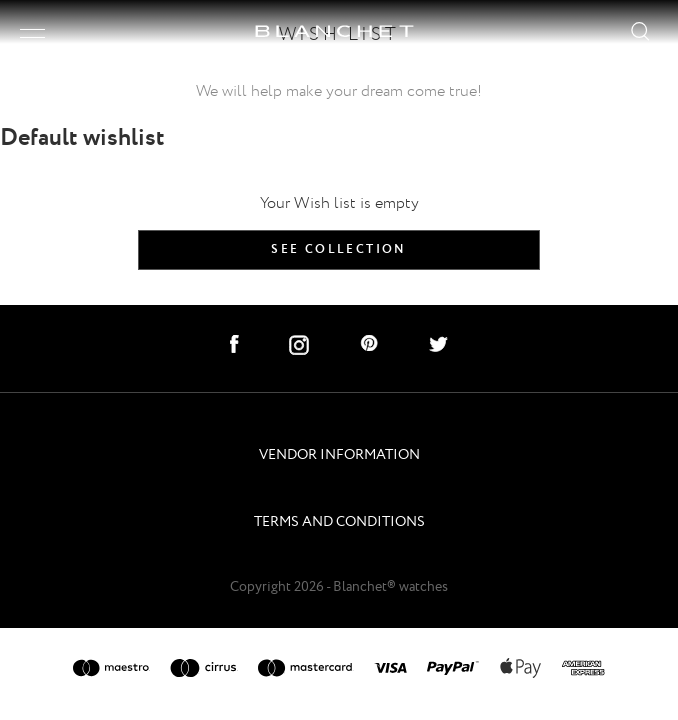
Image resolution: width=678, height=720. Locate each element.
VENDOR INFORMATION (339, 455)
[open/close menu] (32, 33)
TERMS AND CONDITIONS (339, 522)
